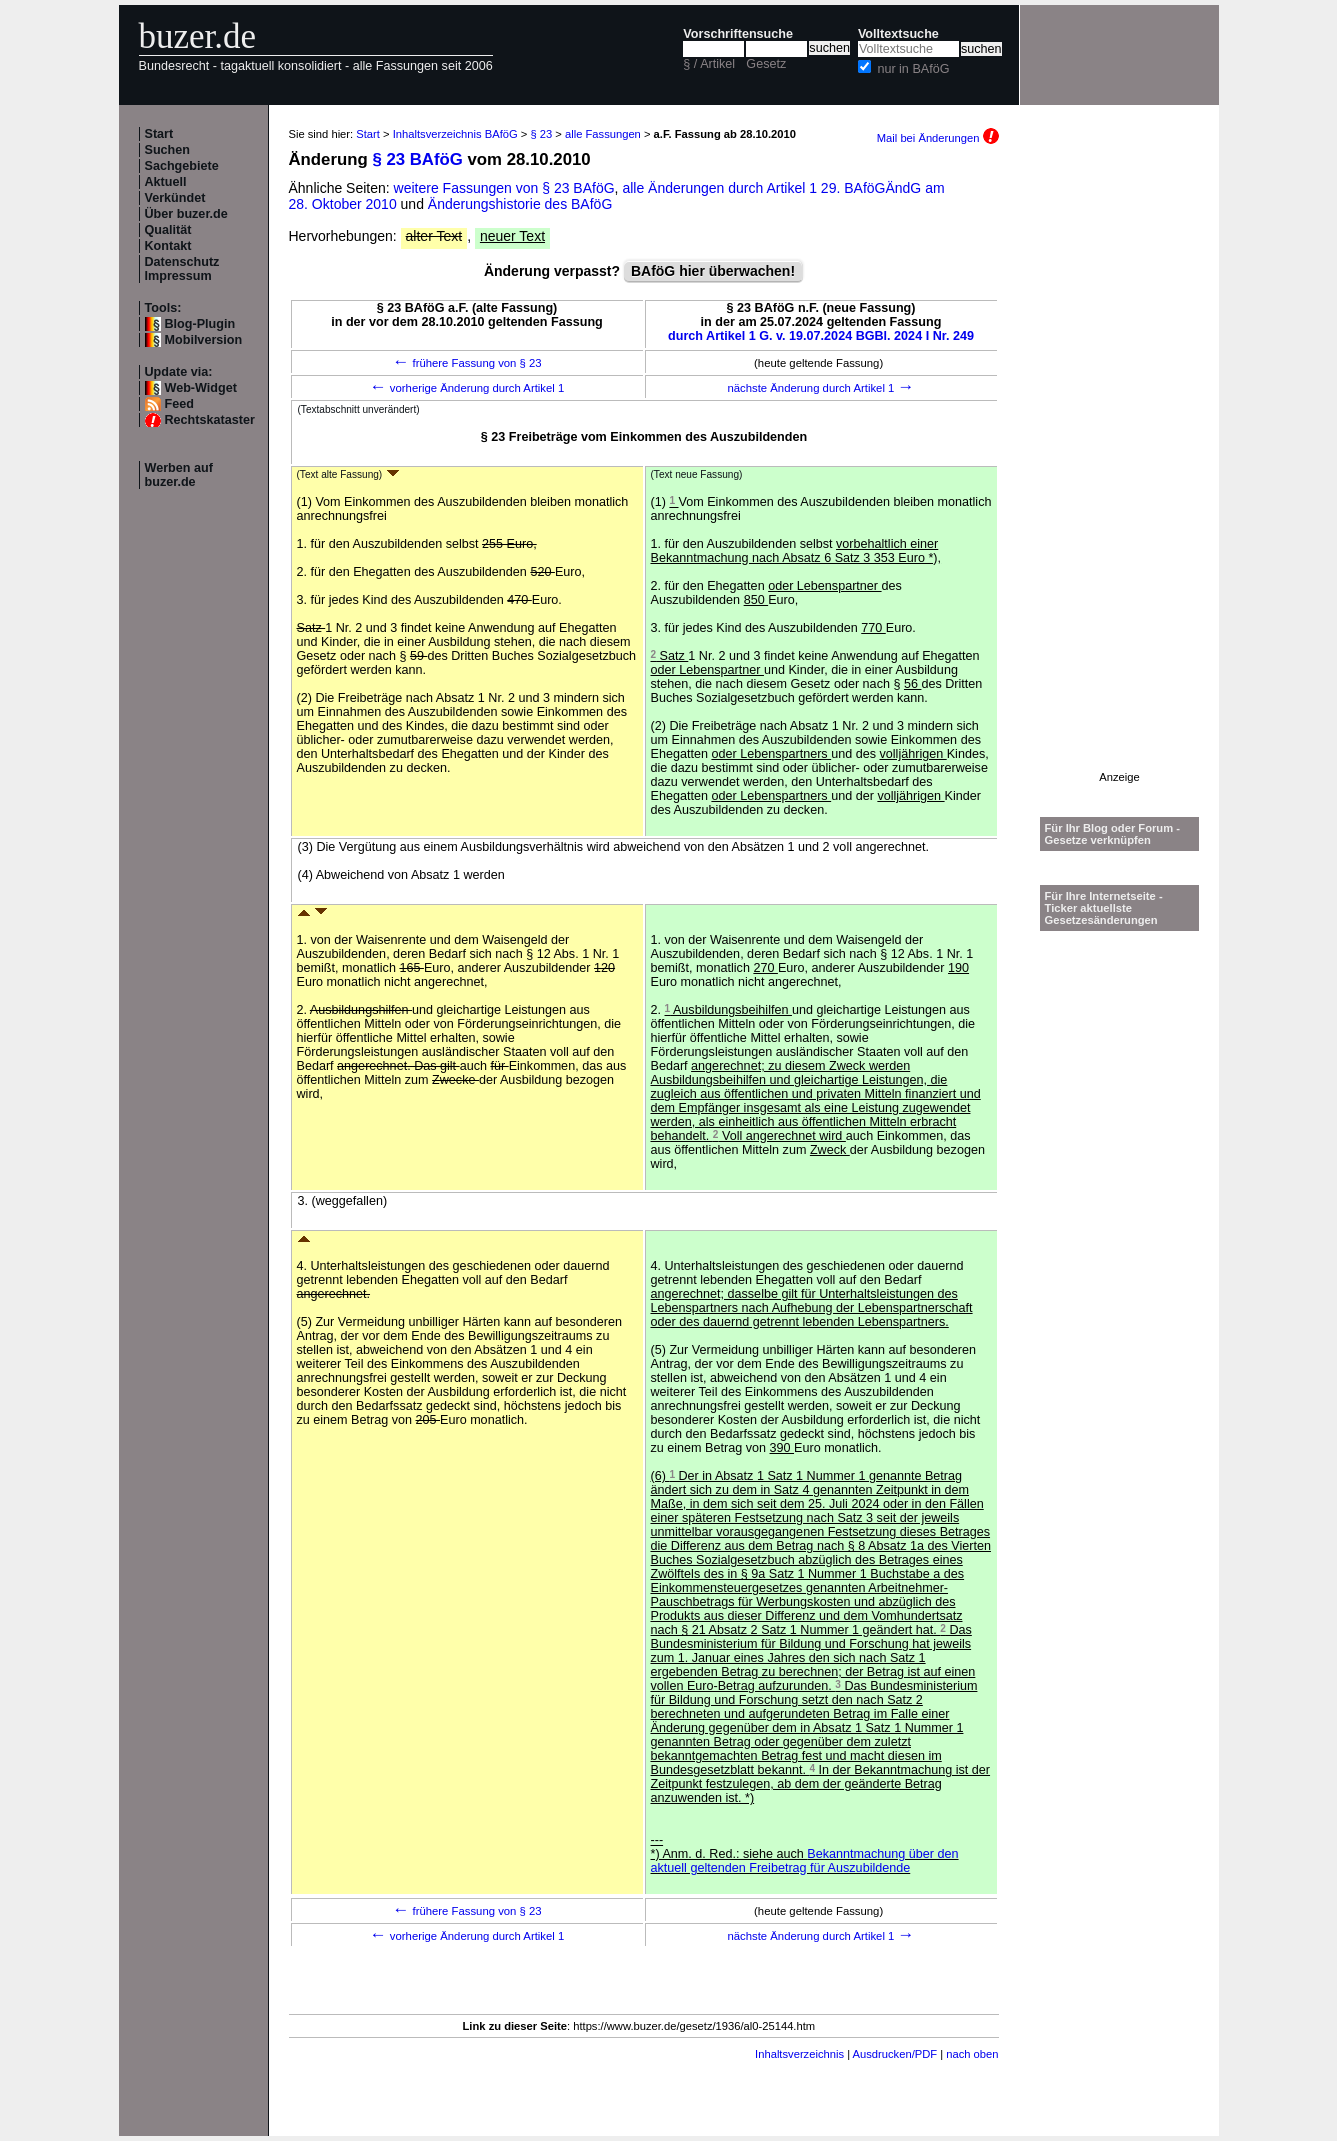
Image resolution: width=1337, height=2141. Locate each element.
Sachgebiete (182, 166)
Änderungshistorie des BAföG (520, 204)
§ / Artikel (709, 64)
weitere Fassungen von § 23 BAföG (504, 188)
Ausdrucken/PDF (895, 2054)
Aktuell (166, 182)
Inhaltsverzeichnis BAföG (455, 134)
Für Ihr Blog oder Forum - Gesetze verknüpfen (1113, 834)
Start (159, 134)
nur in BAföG (913, 69)
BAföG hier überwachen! (713, 271)
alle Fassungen (603, 134)
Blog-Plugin (200, 324)
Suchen (168, 150)
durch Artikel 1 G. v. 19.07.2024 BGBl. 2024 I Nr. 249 (821, 336)
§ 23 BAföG (417, 159)
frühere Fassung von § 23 (466, 363)
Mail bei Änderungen (938, 138)
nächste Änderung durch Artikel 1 (820, 388)
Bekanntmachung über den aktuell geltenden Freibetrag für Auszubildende (805, 1861)
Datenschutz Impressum (182, 269)
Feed (179, 404)
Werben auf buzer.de (179, 475)
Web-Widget (201, 388)
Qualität (168, 230)
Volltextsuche (898, 34)
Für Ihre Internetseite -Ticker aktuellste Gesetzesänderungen (1104, 908)
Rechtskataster (210, 420)
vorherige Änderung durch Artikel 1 (467, 388)
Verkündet (175, 198)
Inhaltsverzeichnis (799, 2054)
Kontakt (168, 246)
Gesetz (766, 64)
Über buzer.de (186, 214)
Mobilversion (204, 340)
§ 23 (541, 134)
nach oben (972, 2054)
